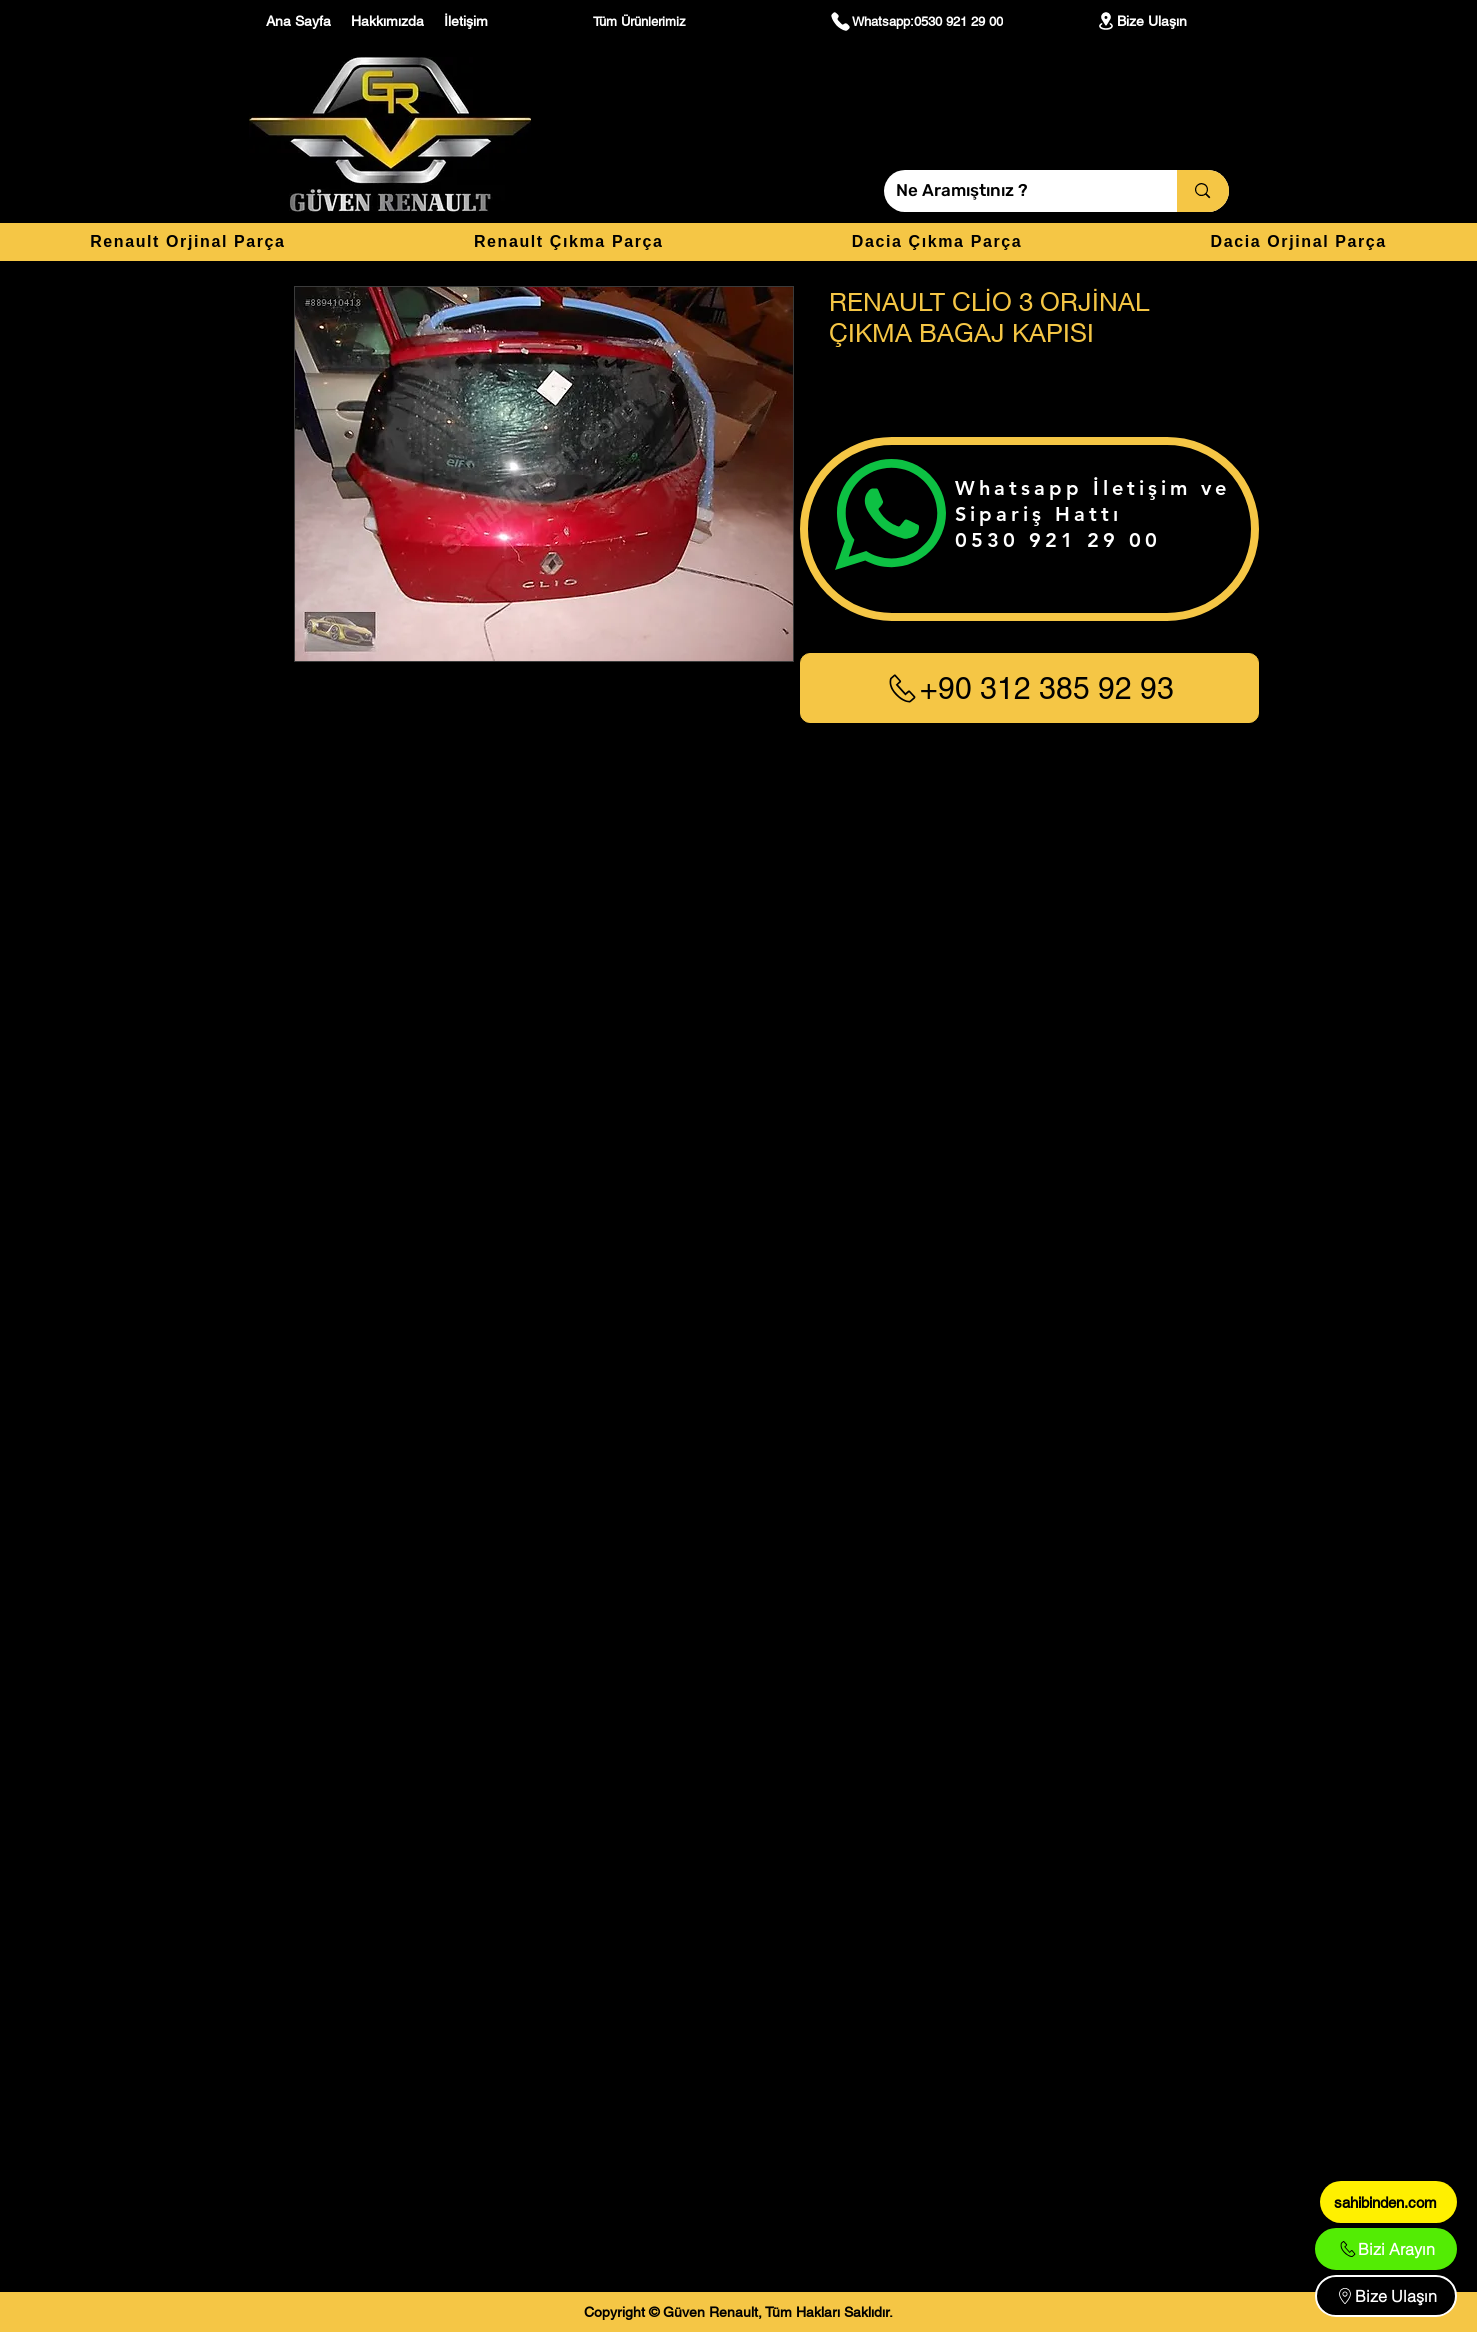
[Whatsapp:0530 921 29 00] (916, 21)
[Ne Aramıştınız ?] (1016, 191)
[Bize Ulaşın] (1141, 21)
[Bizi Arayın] (1386, 2249)
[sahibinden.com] (1388, 2202)
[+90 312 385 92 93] (1029, 688)
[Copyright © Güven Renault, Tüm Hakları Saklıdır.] (738, 2312)
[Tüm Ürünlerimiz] (642, 21)
